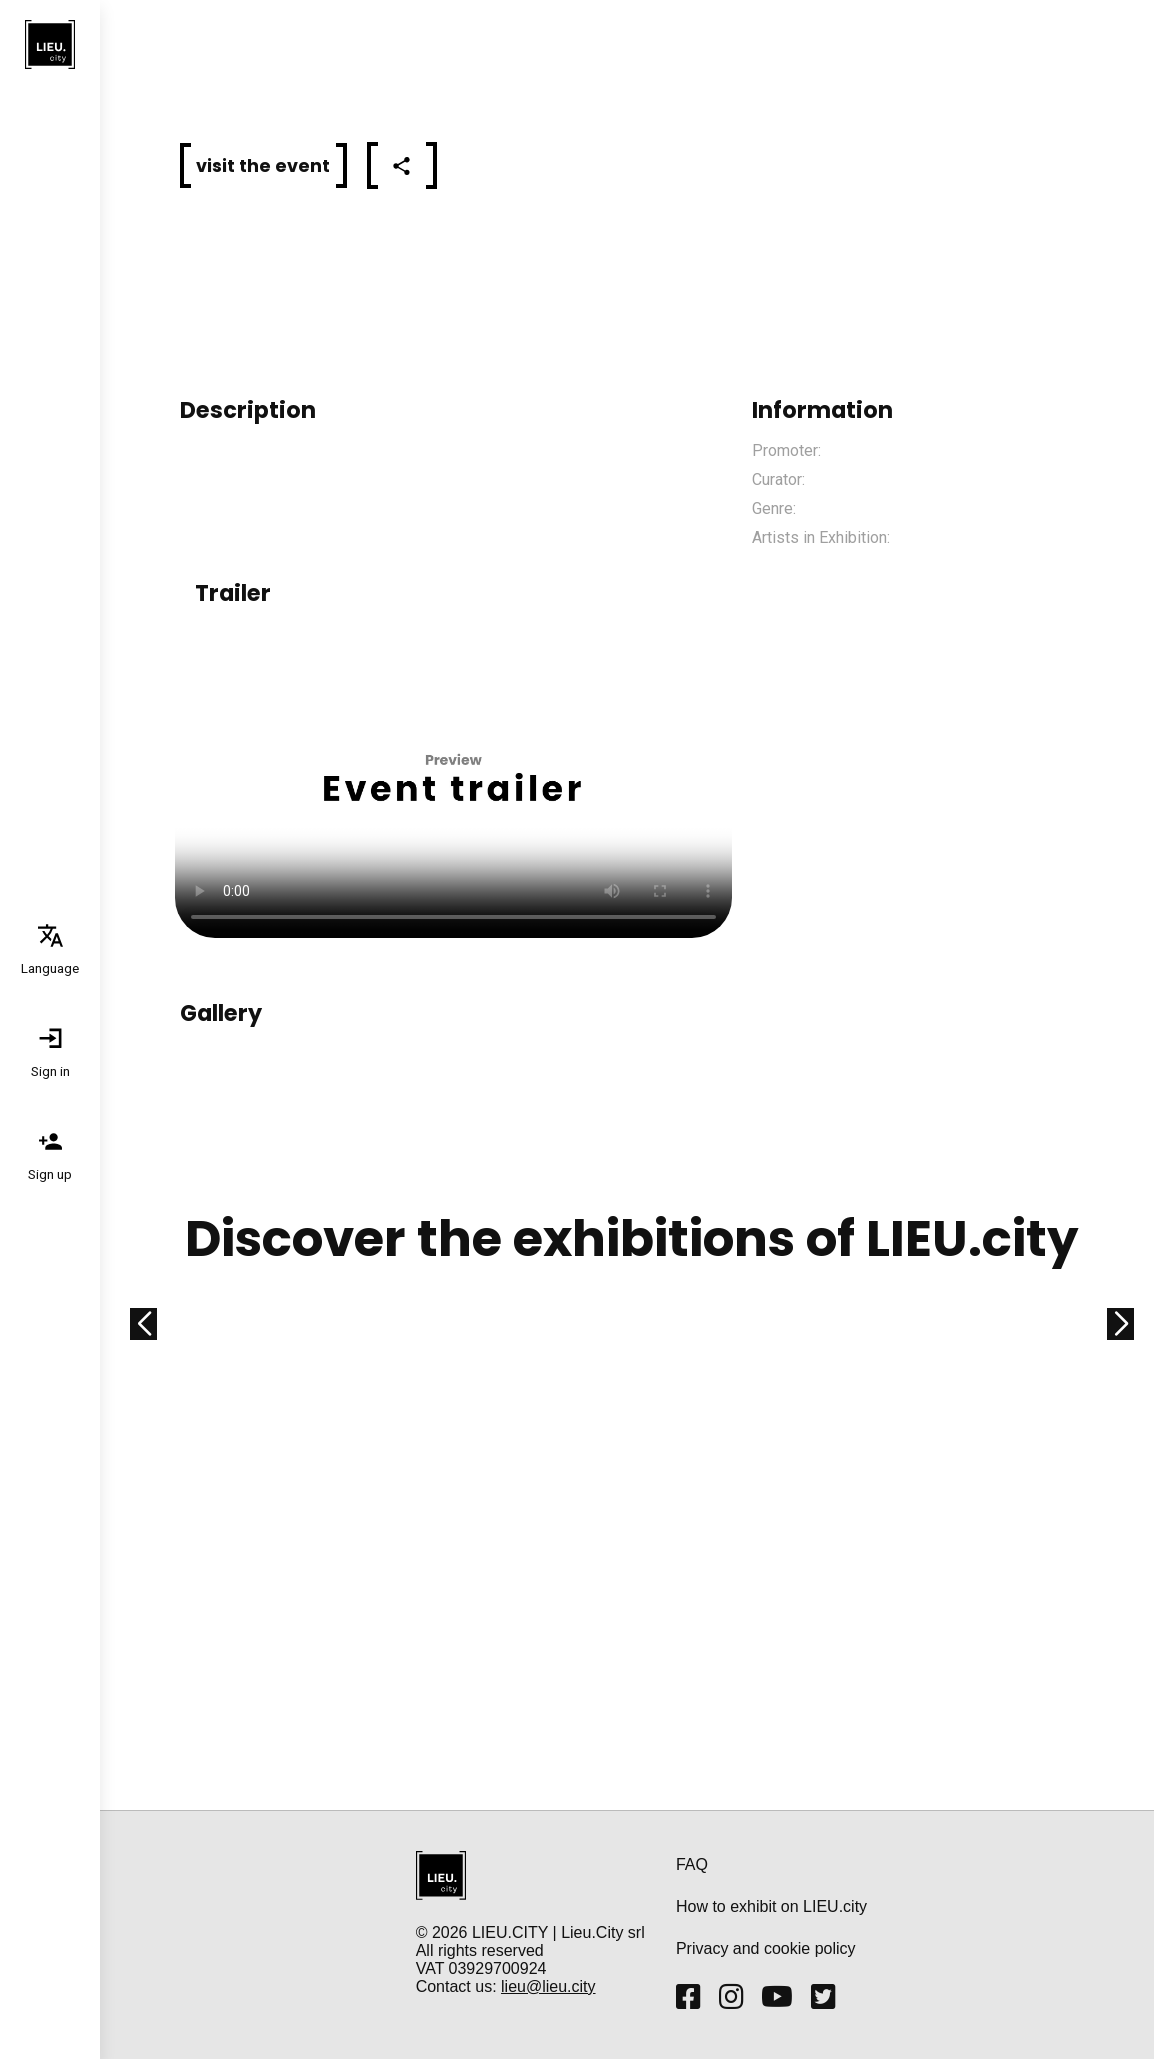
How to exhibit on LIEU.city (771, 1906)
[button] (263, 166)
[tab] (50, 948)
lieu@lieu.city (548, 1986)
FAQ (692, 1864)
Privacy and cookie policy (766, 1948)
